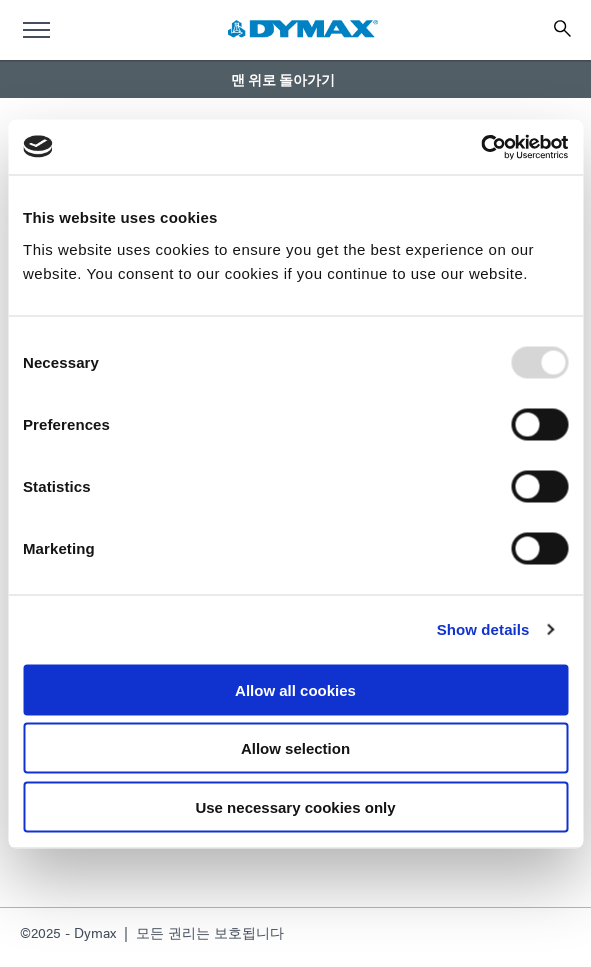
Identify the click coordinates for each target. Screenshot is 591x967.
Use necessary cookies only (295, 806)
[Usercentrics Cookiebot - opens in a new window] (480, 147)
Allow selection (295, 748)
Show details (483, 629)
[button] (295, 79)
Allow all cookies (295, 689)
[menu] (36, 30)
